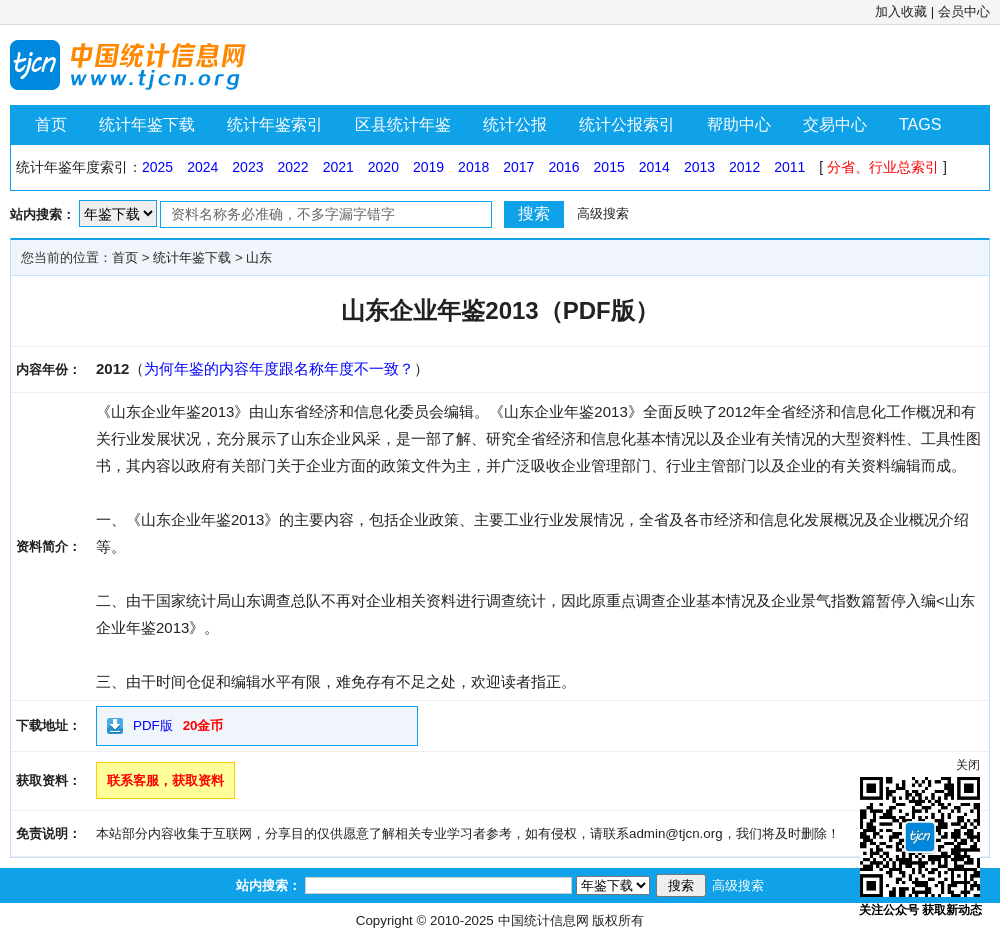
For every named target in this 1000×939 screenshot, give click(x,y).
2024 (202, 167)
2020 (383, 167)
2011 (789, 167)
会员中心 (964, 11)
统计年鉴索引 (275, 124)
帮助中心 (739, 124)
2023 (247, 167)
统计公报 (515, 124)
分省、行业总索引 (883, 167)
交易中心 (835, 124)
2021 (338, 167)
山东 (259, 257)
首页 (51, 124)
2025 (157, 167)
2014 (654, 167)
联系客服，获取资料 (165, 780)
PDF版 (153, 725)
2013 (699, 167)
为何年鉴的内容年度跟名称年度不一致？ (279, 368)
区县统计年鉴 (403, 124)
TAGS (920, 124)
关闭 (968, 765)
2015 (609, 167)
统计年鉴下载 (147, 124)
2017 (518, 167)
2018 (473, 167)
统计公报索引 (627, 124)
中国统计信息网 (543, 920)
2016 (563, 167)
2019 (428, 167)
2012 (744, 167)
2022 (292, 167)
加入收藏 (901, 11)
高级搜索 (603, 213)
